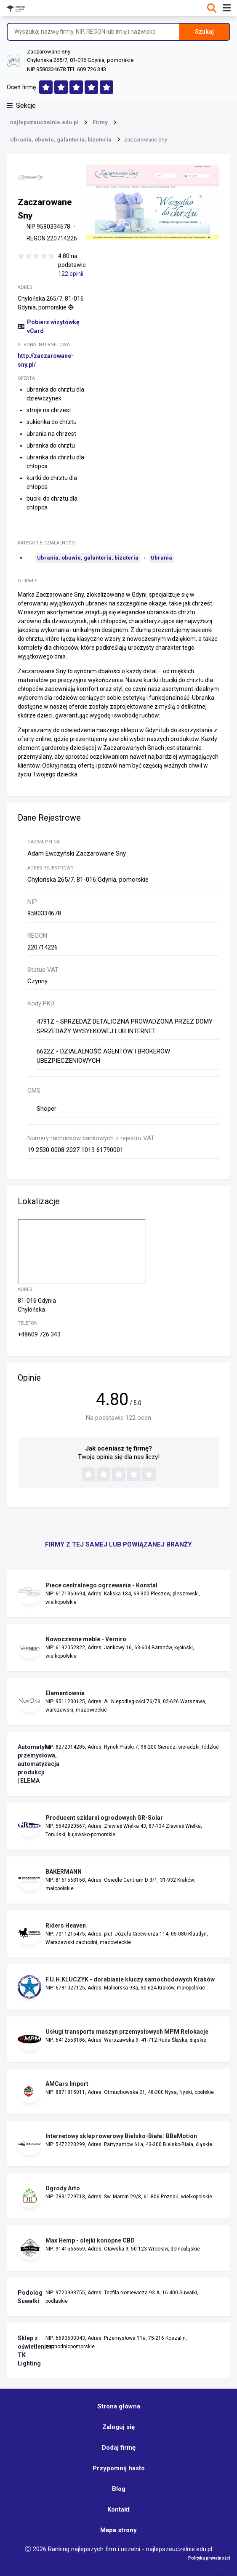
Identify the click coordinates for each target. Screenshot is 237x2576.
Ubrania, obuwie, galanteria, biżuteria (87, 558)
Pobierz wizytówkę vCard (49, 326)
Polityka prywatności (209, 2558)
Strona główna (118, 2406)
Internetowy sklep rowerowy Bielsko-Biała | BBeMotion (121, 2136)
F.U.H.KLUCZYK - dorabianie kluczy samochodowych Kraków (130, 1979)
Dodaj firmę (119, 2447)
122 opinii (70, 273)
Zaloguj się (118, 2427)
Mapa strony (118, 2530)
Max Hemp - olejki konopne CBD (90, 2240)
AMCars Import (66, 2083)
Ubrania (161, 558)
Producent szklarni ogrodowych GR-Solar (104, 1817)
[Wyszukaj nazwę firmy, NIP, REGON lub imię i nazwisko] (93, 32)
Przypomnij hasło (119, 2468)
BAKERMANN (63, 1871)
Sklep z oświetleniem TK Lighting (29, 2351)
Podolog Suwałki (29, 2296)
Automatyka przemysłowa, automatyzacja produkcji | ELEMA (29, 1764)
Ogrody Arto (62, 2188)
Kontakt (118, 2509)
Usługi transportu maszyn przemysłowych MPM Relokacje (126, 2031)
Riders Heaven (65, 1925)
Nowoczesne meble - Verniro (85, 1639)
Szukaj (204, 31)
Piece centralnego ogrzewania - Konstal (101, 1585)
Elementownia (65, 1693)
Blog (118, 2489)
